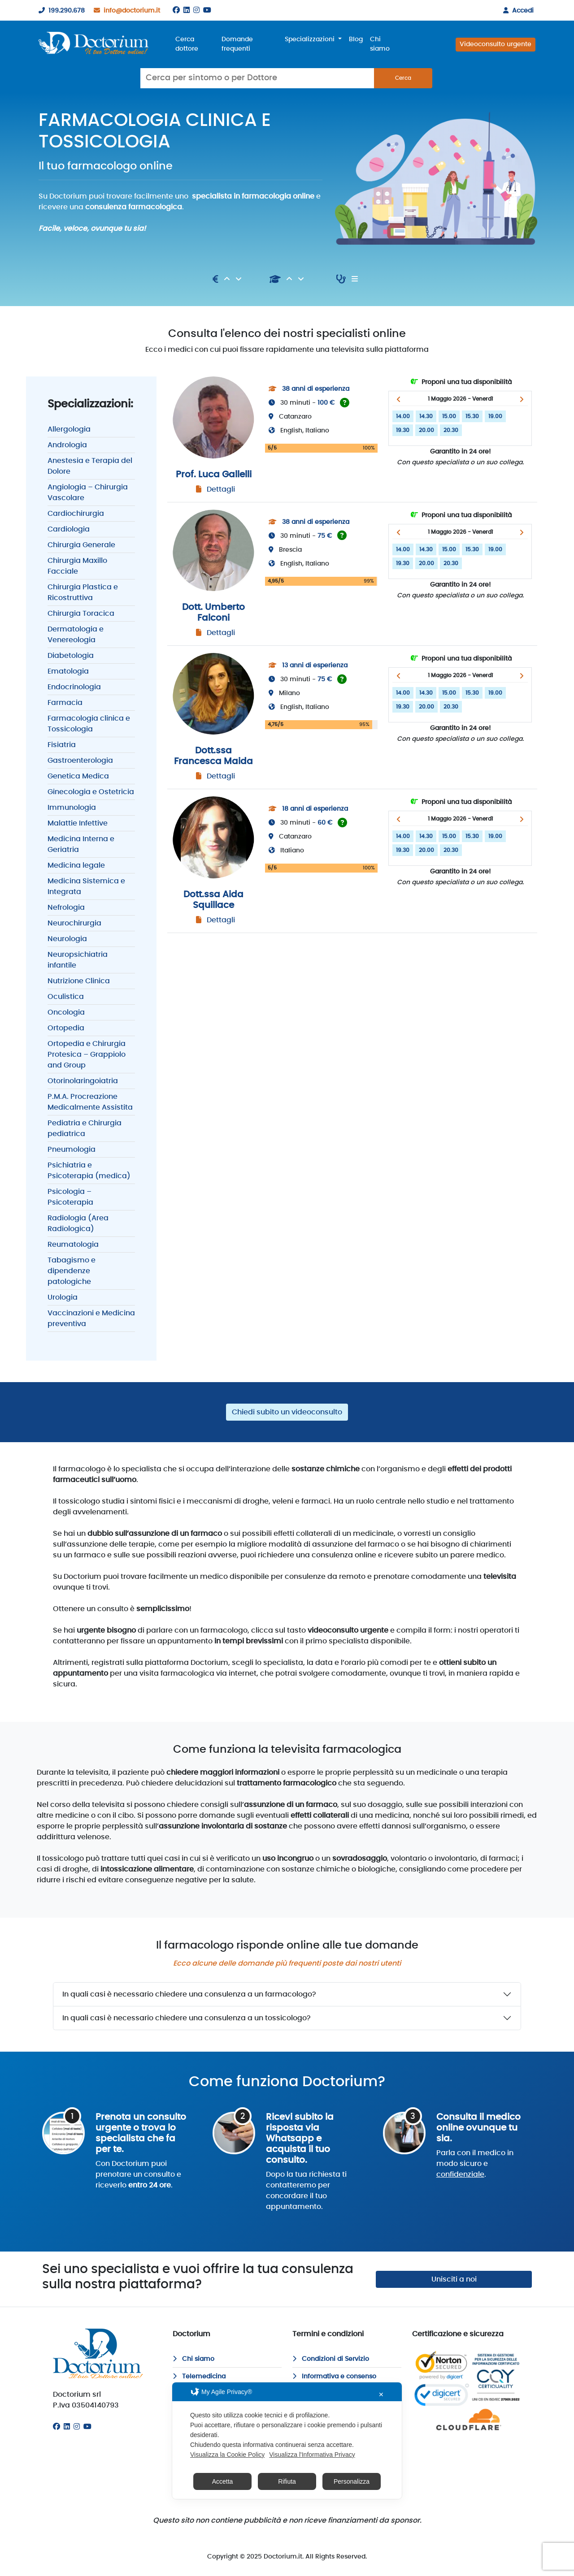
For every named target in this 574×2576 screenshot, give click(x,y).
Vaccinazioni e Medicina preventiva (91, 1318)
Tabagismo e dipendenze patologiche (72, 1271)
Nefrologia (66, 907)
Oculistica (66, 996)
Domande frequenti (237, 44)
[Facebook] (176, 10)
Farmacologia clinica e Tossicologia (89, 724)
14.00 (403, 416)
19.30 (402, 430)
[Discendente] (239, 279)
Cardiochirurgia (76, 513)
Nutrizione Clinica (79, 981)
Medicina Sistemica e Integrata (86, 886)
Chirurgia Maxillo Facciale (77, 566)
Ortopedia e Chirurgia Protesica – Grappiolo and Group (87, 1054)
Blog (356, 39)
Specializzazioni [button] (310, 39)
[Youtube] (207, 10)
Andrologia (67, 445)
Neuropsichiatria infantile (78, 960)
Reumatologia (73, 1244)
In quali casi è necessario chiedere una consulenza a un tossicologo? (186, 2018)
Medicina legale (76, 865)
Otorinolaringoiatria (83, 1081)
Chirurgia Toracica (81, 613)
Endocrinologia (74, 687)
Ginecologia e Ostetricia (91, 791)
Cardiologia (69, 529)
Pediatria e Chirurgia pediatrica (85, 1128)
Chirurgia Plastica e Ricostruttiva (83, 592)
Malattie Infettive (78, 823)
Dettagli (221, 489)
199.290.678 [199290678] (60, 11)
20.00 (426, 430)
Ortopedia (66, 1028)
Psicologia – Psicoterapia (70, 1197)
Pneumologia (72, 1149)
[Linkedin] (186, 10)
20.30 (451, 430)
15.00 (449, 416)
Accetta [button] (222, 2481)
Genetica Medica (78, 776)
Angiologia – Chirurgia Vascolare (88, 492)
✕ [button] (381, 2394)
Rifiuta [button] (287, 2481)
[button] (398, 399)
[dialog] (287, 2440)
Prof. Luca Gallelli (214, 474)
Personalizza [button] (352, 2481)
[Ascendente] (228, 279)
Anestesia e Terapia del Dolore (90, 466)
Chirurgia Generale (81, 545)
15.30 (472, 416)
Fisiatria (62, 744)
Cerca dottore (186, 44)
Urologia (63, 1297)
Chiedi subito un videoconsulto (287, 1412)
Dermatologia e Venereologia (76, 635)
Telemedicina (199, 2376)
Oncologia (66, 1012)
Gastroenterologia (80, 760)
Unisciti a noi (454, 2279)
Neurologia (67, 938)
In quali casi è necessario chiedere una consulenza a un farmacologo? (189, 1994)
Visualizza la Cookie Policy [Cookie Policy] (227, 2454)
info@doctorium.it (125, 11)
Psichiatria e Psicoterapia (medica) (89, 1171)
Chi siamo (380, 44)
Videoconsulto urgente (495, 44)
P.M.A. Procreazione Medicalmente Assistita (90, 1102)
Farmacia (65, 702)
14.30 (426, 416)
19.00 (495, 416)
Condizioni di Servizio (330, 2359)
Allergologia (69, 429)
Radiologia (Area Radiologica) (78, 1223)
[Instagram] (196, 10)
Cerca (403, 78)
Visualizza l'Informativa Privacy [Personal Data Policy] (312, 2454)
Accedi (517, 11)
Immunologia (72, 807)
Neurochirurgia (74, 923)
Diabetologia (71, 655)
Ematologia (68, 671)
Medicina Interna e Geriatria (81, 844)
